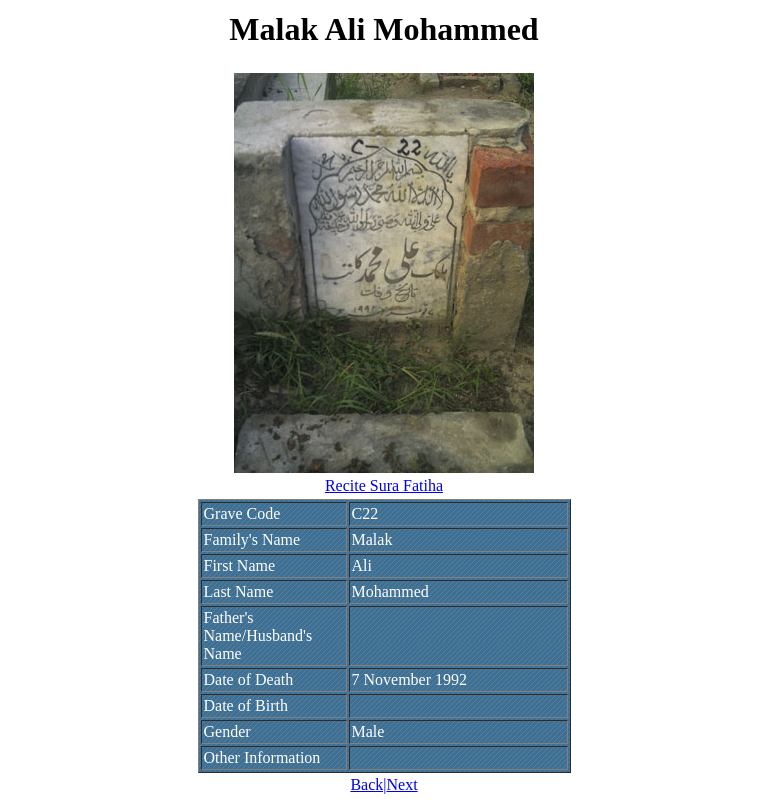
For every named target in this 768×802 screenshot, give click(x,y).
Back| (368, 784)
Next (401, 784)
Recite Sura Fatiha (384, 485)
